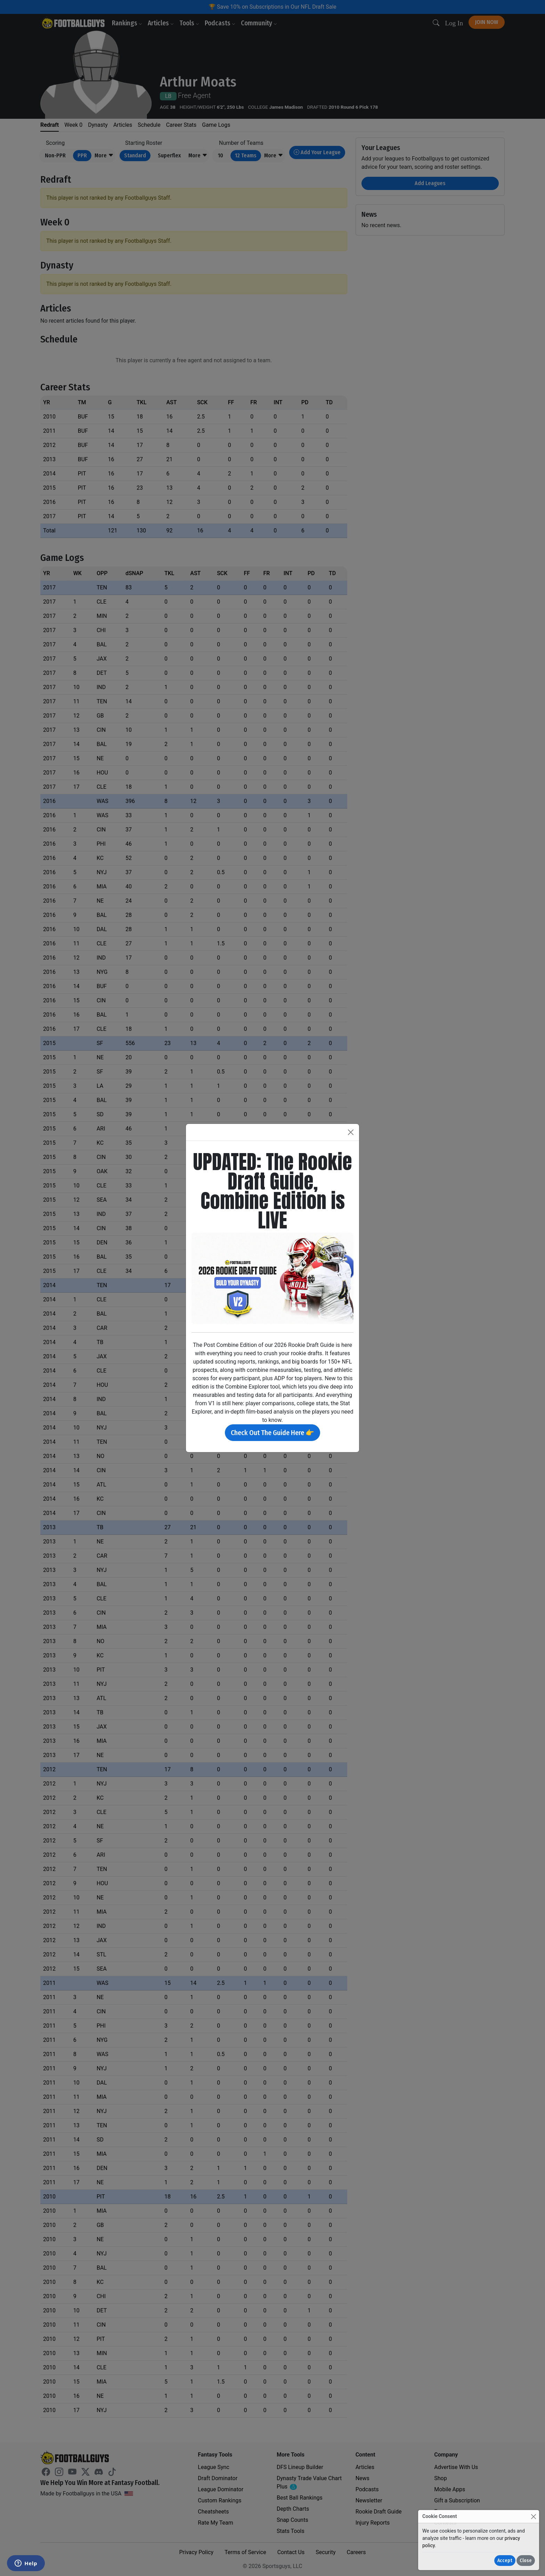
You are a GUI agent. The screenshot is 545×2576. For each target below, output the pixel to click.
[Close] (533, 2516)
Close (526, 2560)
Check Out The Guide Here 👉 (272, 1432)
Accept (504, 2560)
